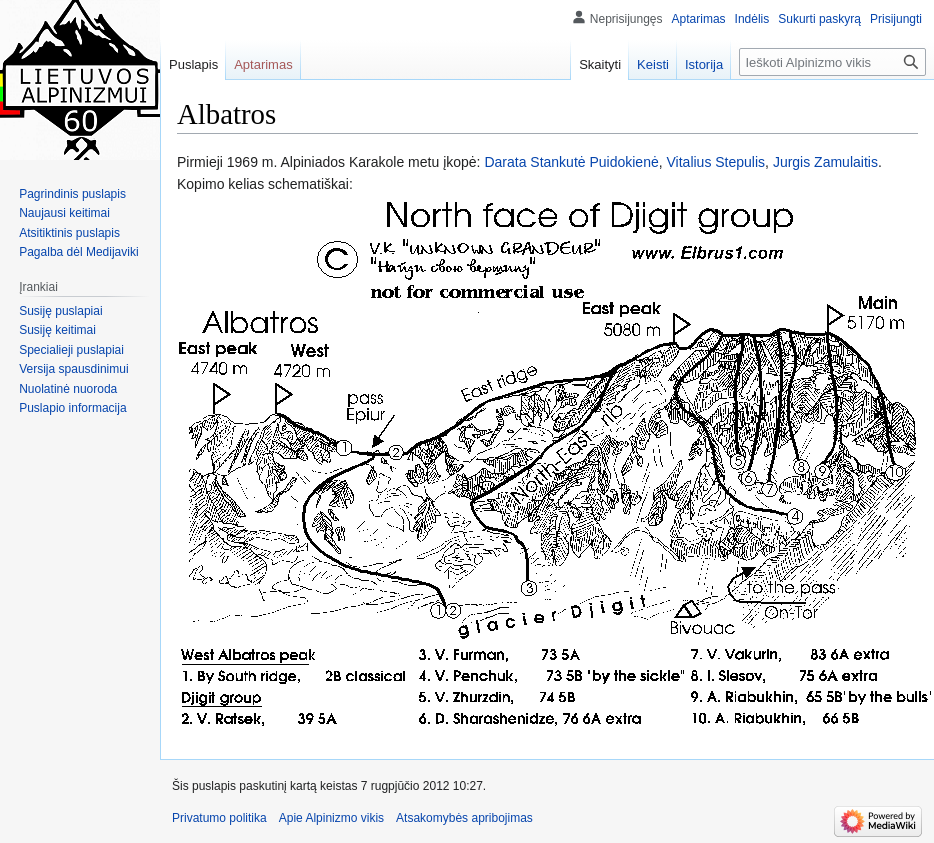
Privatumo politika (219, 818)
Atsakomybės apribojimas (464, 818)
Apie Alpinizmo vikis (331, 818)
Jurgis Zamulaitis (825, 162)
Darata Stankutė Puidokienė (571, 162)
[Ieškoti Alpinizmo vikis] (832, 62)
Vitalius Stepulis (716, 162)
